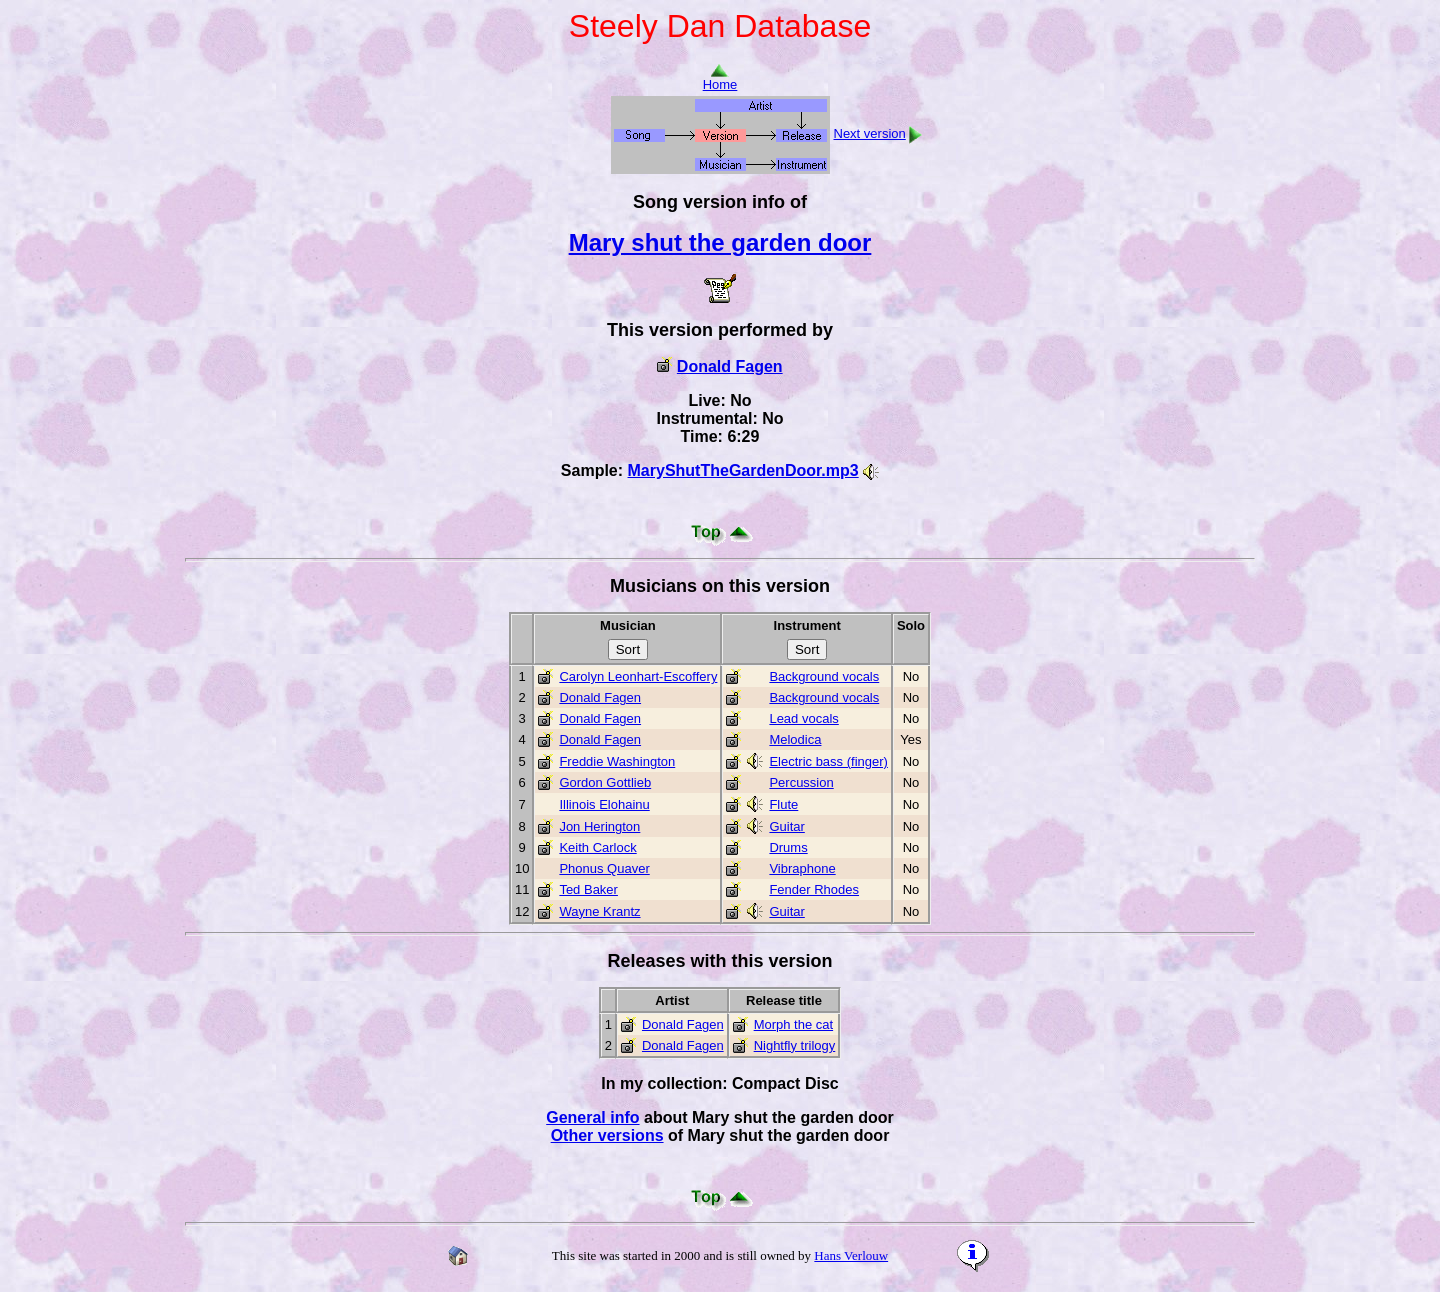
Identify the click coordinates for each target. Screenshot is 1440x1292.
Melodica (795, 739)
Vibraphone (802, 868)
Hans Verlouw (851, 1255)
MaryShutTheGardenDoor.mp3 (743, 470)
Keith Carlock (597, 847)
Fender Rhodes (814, 889)
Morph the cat (794, 1024)
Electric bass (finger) (828, 761)
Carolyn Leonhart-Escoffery (638, 676)
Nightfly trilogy (795, 1045)
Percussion (801, 782)
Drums (788, 847)
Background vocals (824, 676)
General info (592, 1117)
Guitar (786, 826)
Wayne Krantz (599, 911)
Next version (870, 133)
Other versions (607, 1135)
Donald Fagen (730, 366)
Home (720, 78)
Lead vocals (803, 718)
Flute (783, 804)
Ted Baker (588, 889)
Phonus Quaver (604, 868)
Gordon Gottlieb (605, 782)
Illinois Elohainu (604, 804)
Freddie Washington (617, 761)
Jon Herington (599, 826)
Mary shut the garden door (720, 242)
